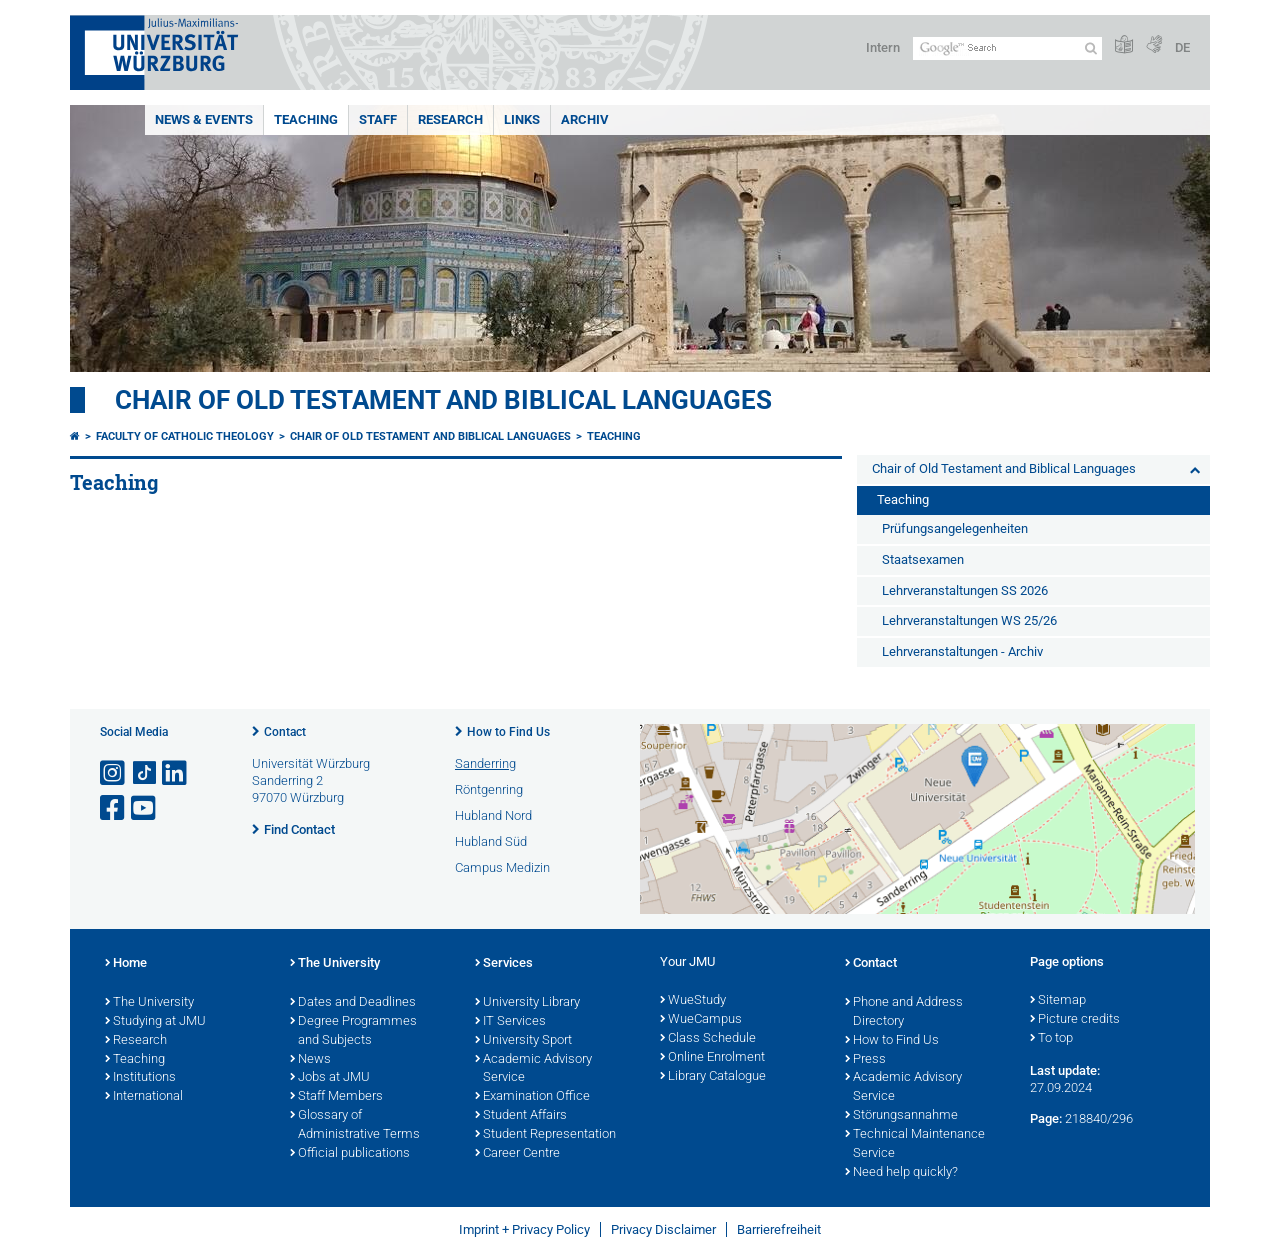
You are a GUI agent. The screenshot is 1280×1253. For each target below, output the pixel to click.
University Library (527, 1003)
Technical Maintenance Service (915, 1144)
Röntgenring (489, 789)
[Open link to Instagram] (114, 773)
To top (1051, 1039)
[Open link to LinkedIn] (176, 773)
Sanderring (485, 763)
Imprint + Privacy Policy (524, 1229)
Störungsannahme (901, 1116)
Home (126, 964)
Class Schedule (708, 1039)
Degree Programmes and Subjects (353, 1031)
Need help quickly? (901, 1173)
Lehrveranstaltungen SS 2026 (965, 590)
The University (149, 1003)
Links (522, 119)
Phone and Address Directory (904, 1012)
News (310, 1060)
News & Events (204, 119)
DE (1182, 47)
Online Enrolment (712, 1058)
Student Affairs (521, 1116)
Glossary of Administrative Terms (355, 1125)
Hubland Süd (491, 841)
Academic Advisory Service (533, 1069)
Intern (883, 47)
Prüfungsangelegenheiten (955, 528)
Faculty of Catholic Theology (185, 436)
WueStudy (693, 1001)
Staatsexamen (923, 559)
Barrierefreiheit (779, 1229)
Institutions (140, 1078)
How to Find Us (508, 732)
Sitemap (1058, 1001)
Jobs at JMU (330, 1078)
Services (504, 964)
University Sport (523, 1041)
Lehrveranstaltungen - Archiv (962, 651)
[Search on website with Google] (1007, 48)
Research (450, 119)
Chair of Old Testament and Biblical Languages (443, 400)
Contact (285, 732)
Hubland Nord (493, 815)
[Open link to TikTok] (145, 773)
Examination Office (532, 1097)
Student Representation (545, 1135)
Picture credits (1075, 1020)
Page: (1046, 1118)
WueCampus (701, 1020)
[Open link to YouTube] (145, 808)
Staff (378, 119)
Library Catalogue (713, 1077)
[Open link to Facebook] (114, 808)
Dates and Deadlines (353, 1003)
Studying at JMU (155, 1022)
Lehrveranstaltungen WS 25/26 (969, 620)
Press (865, 1060)
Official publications (350, 1154)
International (144, 1097)
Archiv (585, 119)
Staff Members (336, 1097)
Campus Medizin (502, 867)
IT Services (510, 1022)
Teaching (306, 119)
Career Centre (517, 1154)
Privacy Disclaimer (663, 1229)
